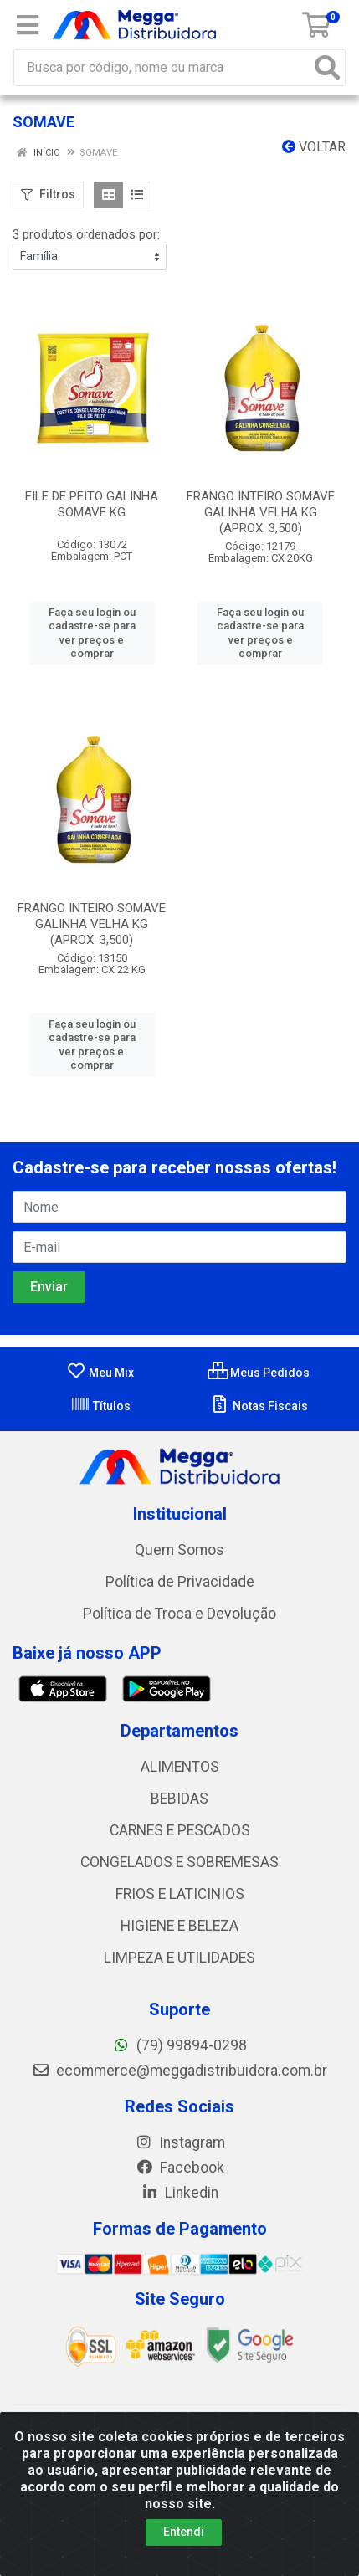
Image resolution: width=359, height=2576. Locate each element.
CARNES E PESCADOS (180, 1830)
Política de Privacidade (179, 1581)
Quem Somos (179, 1550)
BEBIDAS (179, 1798)
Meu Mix (100, 1372)
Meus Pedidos (259, 1372)
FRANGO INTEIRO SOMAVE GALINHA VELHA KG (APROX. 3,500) (261, 512)
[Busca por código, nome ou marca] (162, 67)
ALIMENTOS (180, 1766)
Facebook (180, 2167)
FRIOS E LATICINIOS (179, 1894)
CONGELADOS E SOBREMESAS (179, 1862)
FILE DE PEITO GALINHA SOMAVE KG (91, 504)
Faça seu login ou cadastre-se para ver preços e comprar (92, 632)
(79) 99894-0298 (179, 2045)
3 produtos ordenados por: (86, 234)
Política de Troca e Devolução (179, 1613)
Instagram (180, 2142)
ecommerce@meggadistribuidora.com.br (179, 2070)
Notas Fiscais (259, 1406)
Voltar (314, 147)
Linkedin (179, 2192)
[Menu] (28, 25)
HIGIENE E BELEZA (179, 1925)
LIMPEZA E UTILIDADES (179, 1957)
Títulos (100, 1406)
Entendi (183, 2531)
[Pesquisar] (327, 67)
